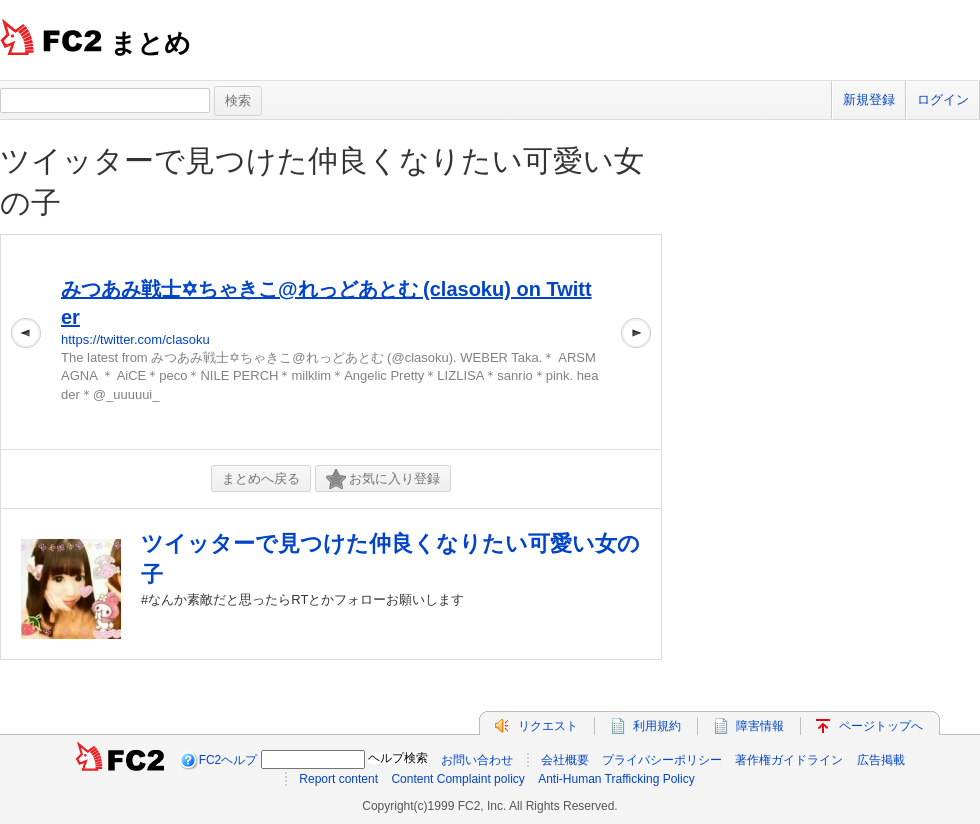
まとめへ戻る (261, 478)
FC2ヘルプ (228, 760)
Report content (338, 779)
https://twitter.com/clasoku (135, 339)
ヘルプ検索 (398, 758)
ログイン (943, 99)
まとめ (150, 43)
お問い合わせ (477, 760)
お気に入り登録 (383, 479)
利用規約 (657, 726)
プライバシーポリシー (662, 760)
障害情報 (760, 726)
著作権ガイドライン (789, 760)
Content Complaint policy (457, 779)
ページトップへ (881, 726)
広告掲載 (881, 760)
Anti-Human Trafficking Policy (616, 779)
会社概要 (565, 760)
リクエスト (548, 726)
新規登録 (869, 99)
